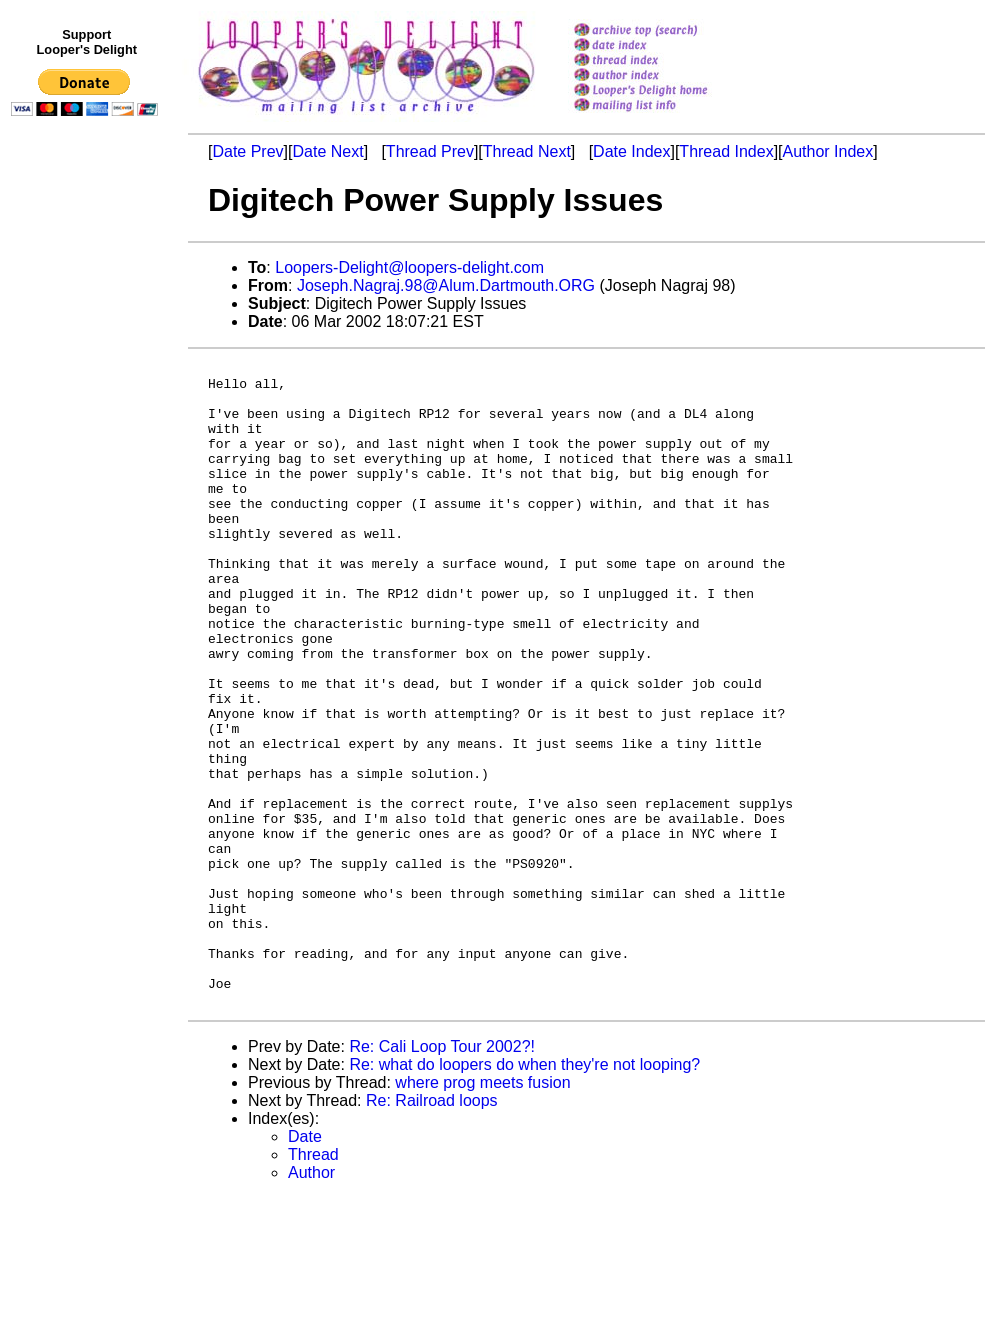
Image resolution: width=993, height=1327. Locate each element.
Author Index (828, 151)
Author (311, 1301)
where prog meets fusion (482, 1211)
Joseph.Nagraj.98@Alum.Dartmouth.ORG (446, 285)
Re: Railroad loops (432, 1229)
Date (305, 1265)
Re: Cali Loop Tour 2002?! (442, 1175)
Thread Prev (430, 151)
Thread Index (726, 151)
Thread (313, 1283)
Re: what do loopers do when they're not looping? (524, 1193)
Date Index (631, 151)
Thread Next (527, 151)
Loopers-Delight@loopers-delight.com (409, 267)
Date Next (327, 151)
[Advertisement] (88, 537)
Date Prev (247, 151)
